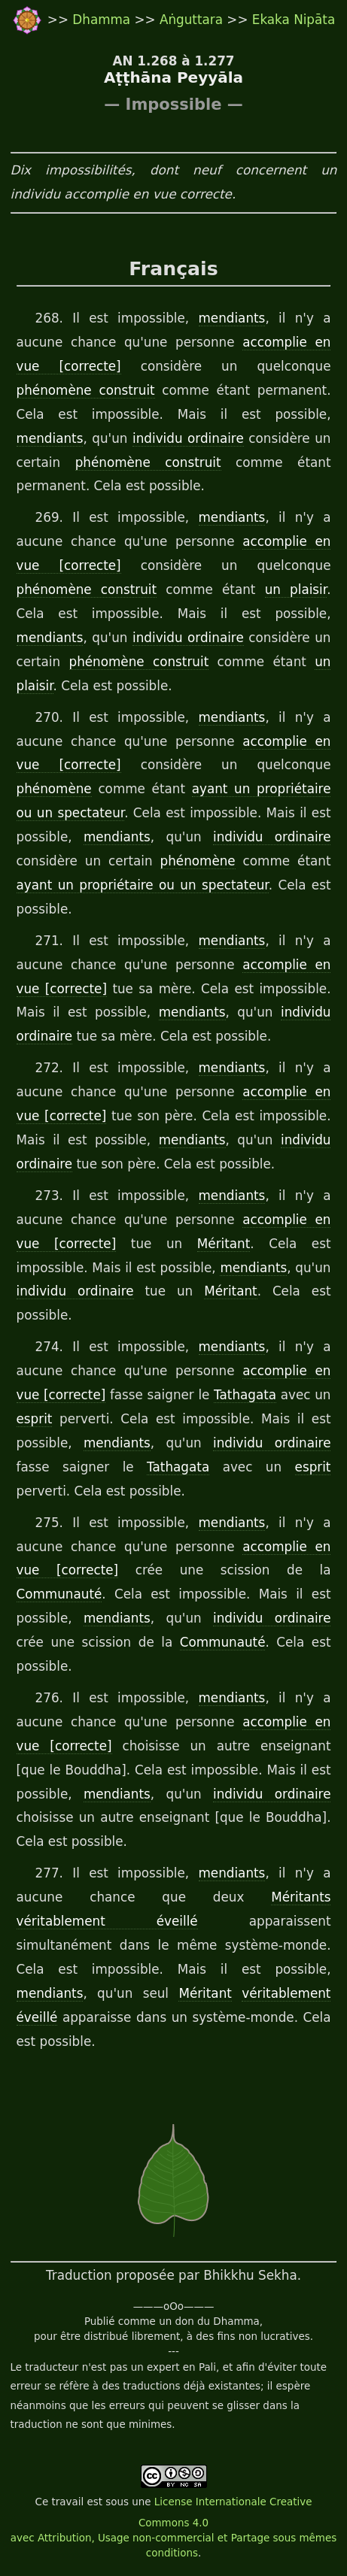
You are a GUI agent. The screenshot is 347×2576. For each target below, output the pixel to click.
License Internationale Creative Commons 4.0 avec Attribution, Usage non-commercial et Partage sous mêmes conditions (173, 2527)
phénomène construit (86, 390)
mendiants (232, 318)
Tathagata (245, 1394)
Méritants (300, 1897)
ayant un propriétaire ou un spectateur (143, 885)
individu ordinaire (188, 438)
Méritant (223, 1243)
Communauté (59, 1594)
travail (67, 2502)
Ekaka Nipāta (293, 19)
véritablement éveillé (107, 1921)
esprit (35, 1418)
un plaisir (296, 589)
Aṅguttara (193, 19)
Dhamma (103, 19)
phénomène (54, 788)
